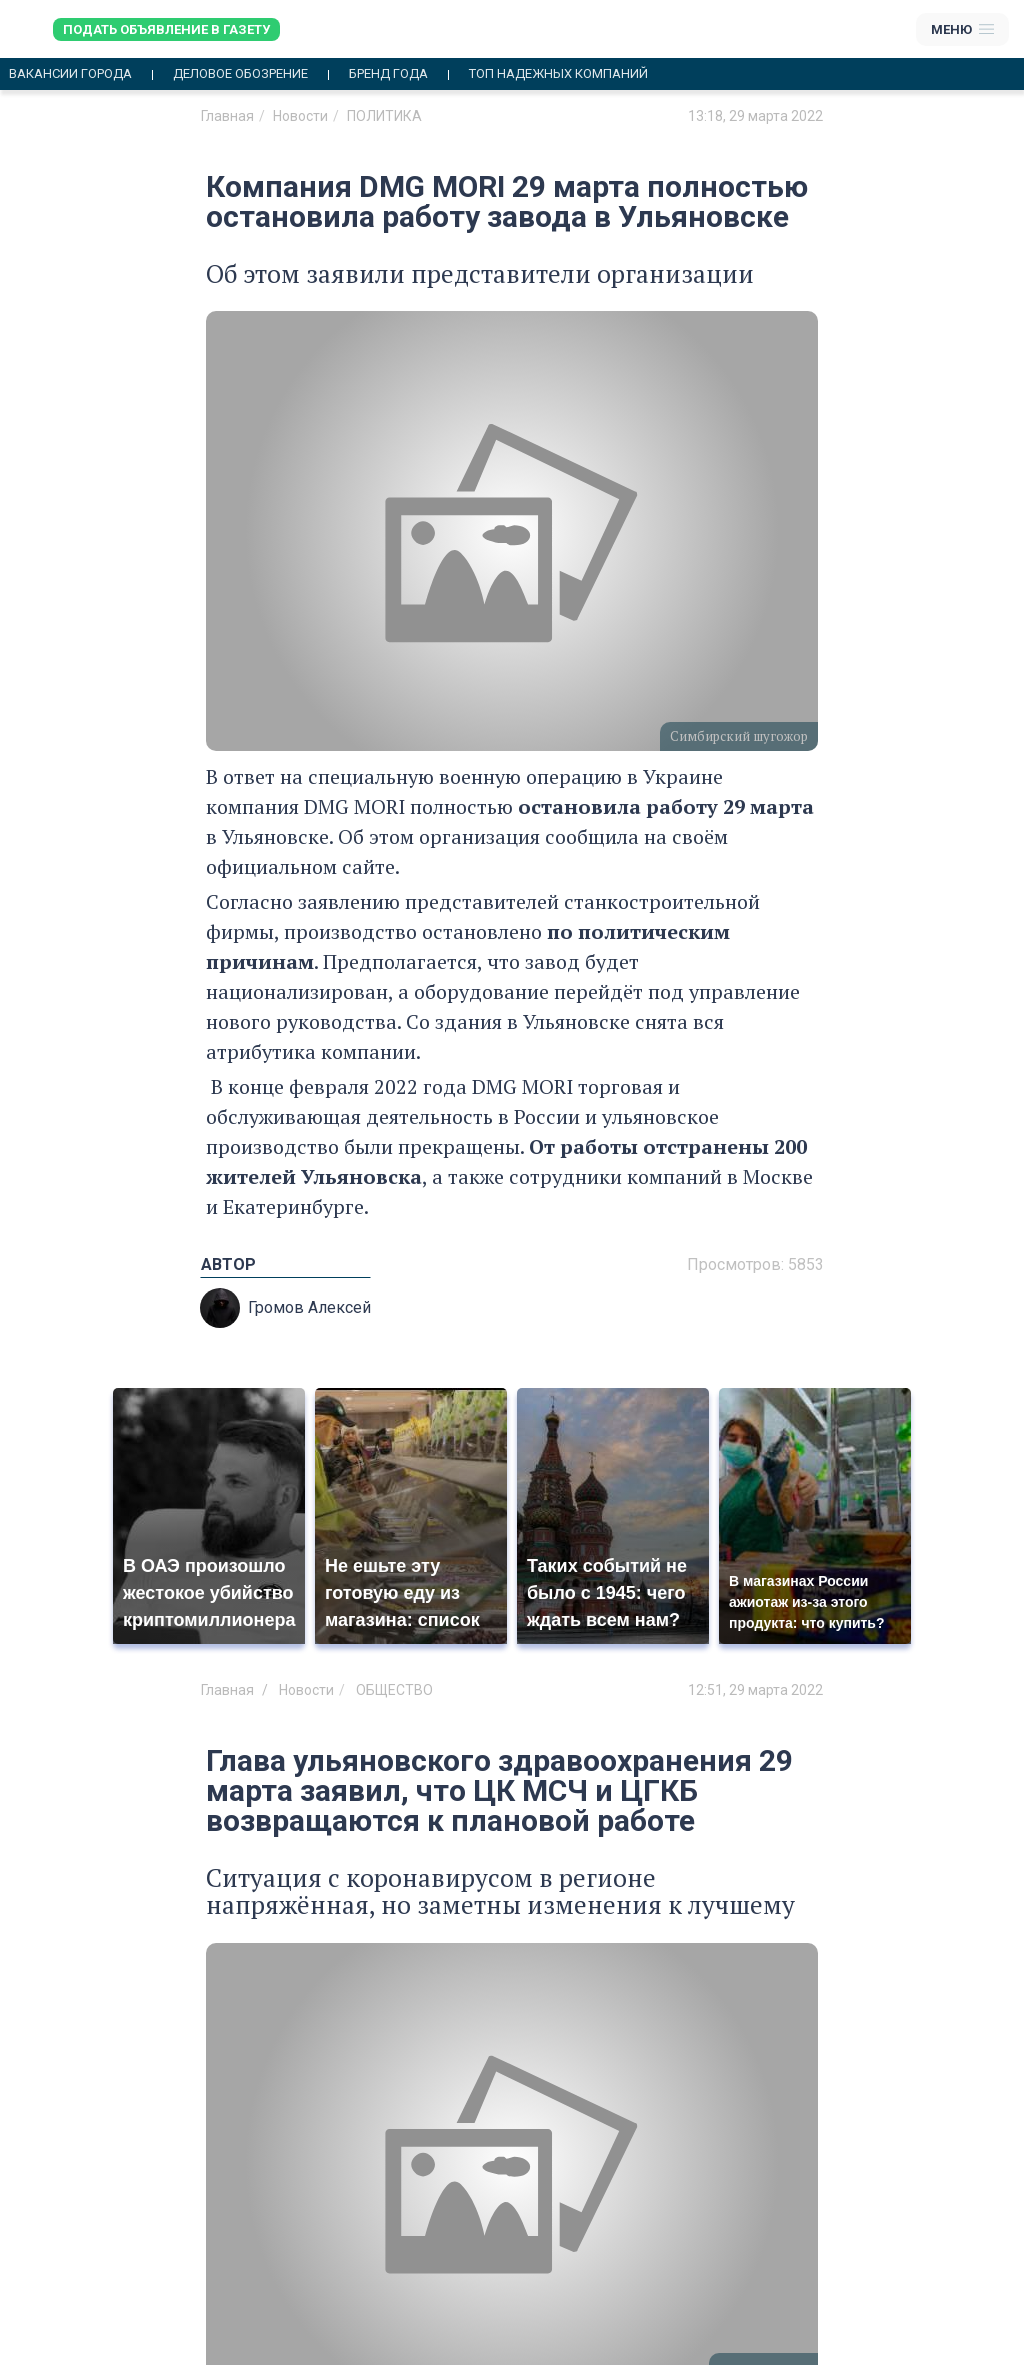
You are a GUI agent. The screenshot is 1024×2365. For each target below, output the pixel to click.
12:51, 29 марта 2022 (755, 1690)
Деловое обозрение (240, 74)
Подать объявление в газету (166, 29)
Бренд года (388, 74)
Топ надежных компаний (558, 74)
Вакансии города (70, 74)
